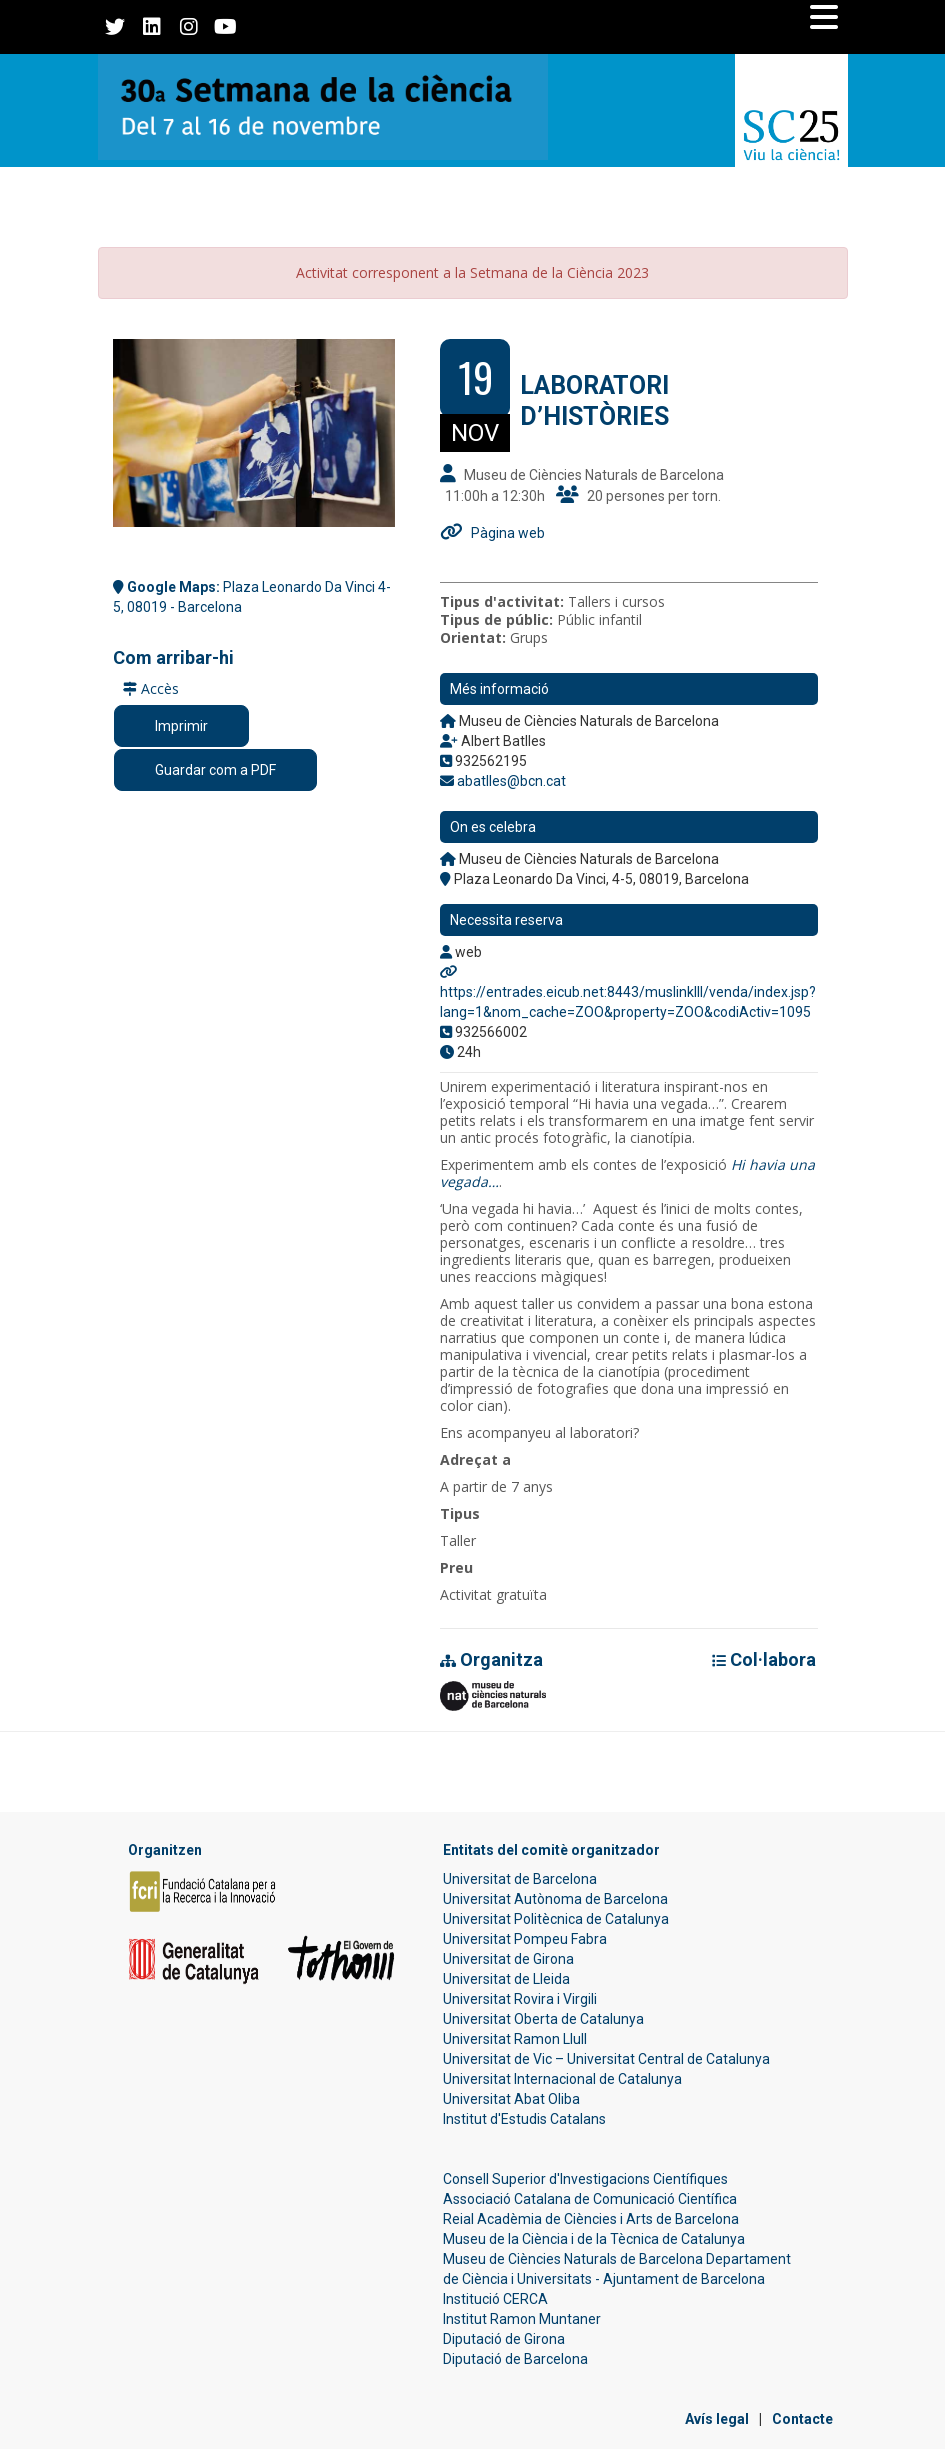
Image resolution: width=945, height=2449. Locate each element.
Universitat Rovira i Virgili (520, 1999)
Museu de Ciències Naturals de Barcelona (573, 2259)
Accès (151, 688)
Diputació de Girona (504, 2339)
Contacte (802, 2419)
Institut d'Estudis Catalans (524, 2119)
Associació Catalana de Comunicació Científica (590, 2199)
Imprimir (181, 726)
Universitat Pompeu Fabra (525, 1939)
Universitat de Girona (508, 1959)
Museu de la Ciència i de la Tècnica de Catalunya (594, 2239)
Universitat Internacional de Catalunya (562, 2079)
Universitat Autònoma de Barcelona (555, 1899)
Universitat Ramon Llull (515, 2039)
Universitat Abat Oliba (511, 2099)
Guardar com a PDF (215, 770)
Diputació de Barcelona (515, 2359)
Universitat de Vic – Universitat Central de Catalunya (606, 2059)
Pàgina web (508, 533)
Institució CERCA (495, 2299)
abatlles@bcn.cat (511, 781)
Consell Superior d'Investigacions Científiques (585, 2179)
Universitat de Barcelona (520, 1879)
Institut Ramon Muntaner (522, 2319)
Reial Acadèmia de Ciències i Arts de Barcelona (591, 2219)
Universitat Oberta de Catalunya (543, 2019)
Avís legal (717, 2419)
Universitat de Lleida (506, 1979)
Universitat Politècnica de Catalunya (556, 1919)
